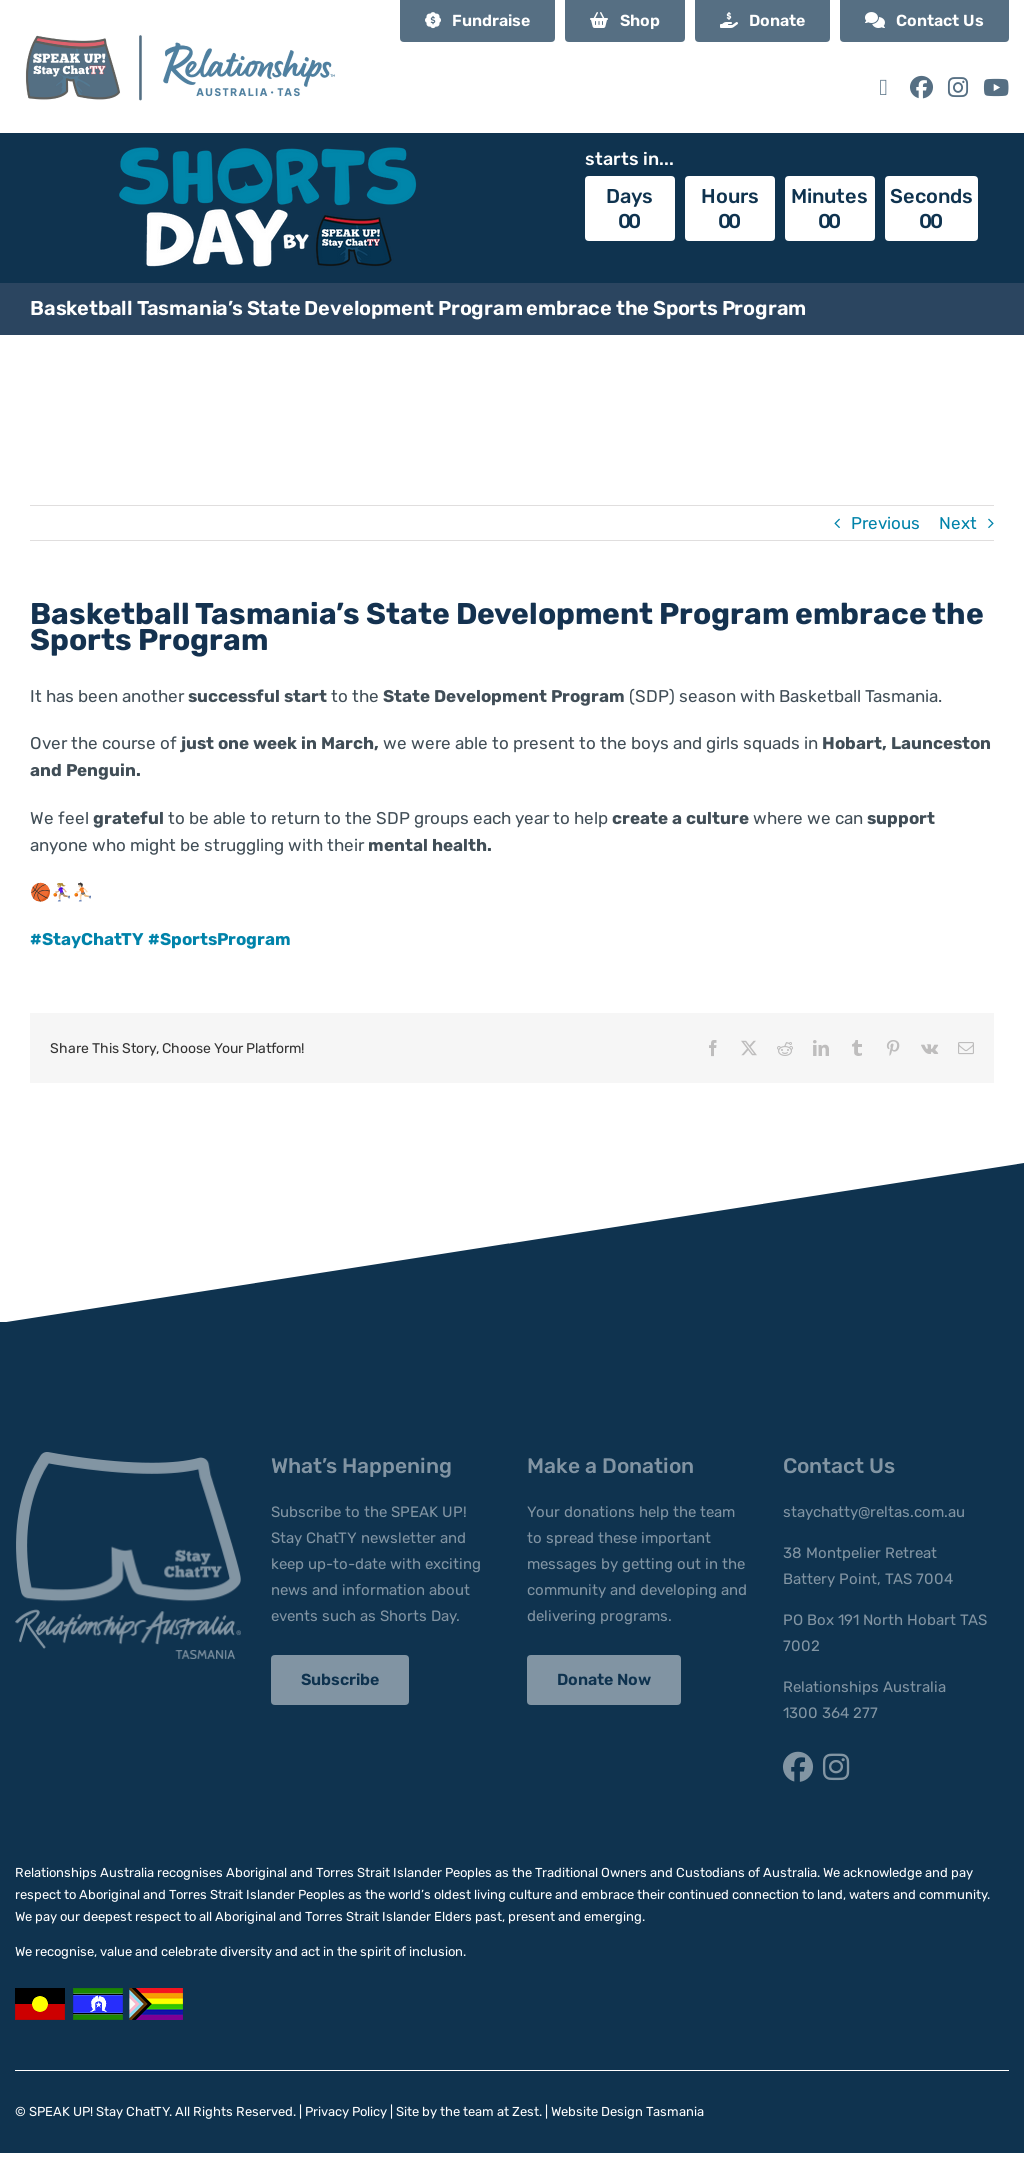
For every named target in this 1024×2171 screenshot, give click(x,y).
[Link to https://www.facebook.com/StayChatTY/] (921, 87)
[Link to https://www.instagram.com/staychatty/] (958, 87)
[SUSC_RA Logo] (179, 18)
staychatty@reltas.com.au (874, 1512)
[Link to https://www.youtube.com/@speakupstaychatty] (996, 87)
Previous (885, 523)
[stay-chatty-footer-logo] (128, 1460)
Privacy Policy (346, 2111)
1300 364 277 (830, 1713)
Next (958, 523)
